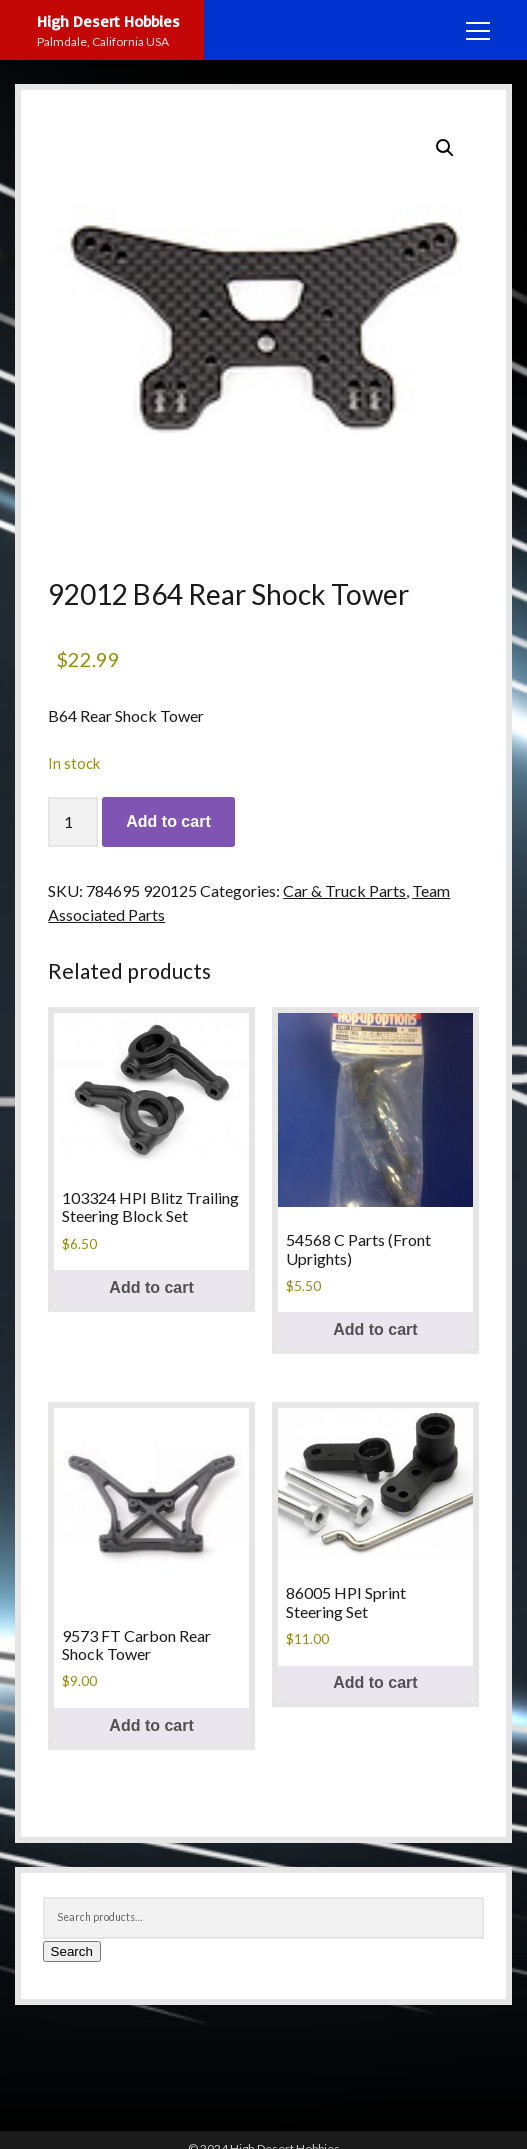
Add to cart (168, 821)
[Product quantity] (73, 822)
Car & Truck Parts (344, 890)
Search (72, 1951)
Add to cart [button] (151, 1287)
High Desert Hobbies (108, 21)
